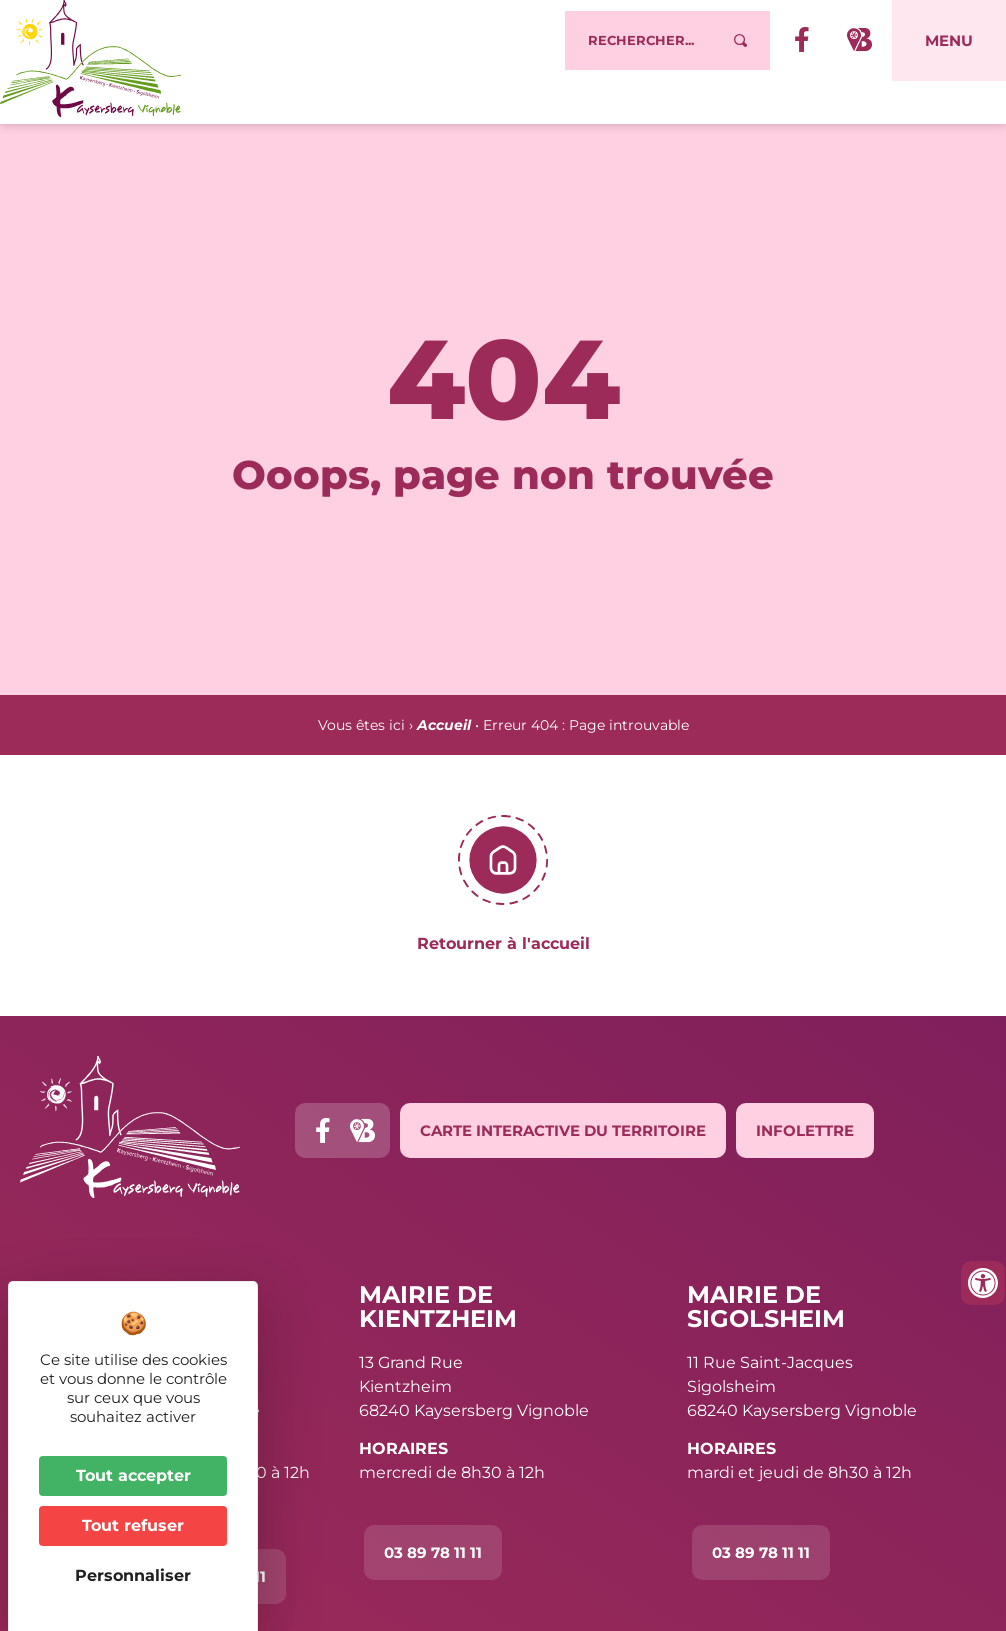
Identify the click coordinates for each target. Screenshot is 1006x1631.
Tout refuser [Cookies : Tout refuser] (133, 1525)
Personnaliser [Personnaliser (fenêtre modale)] (133, 1575)
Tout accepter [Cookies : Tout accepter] (133, 1475)
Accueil (444, 725)
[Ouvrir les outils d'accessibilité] (983, 1283)
